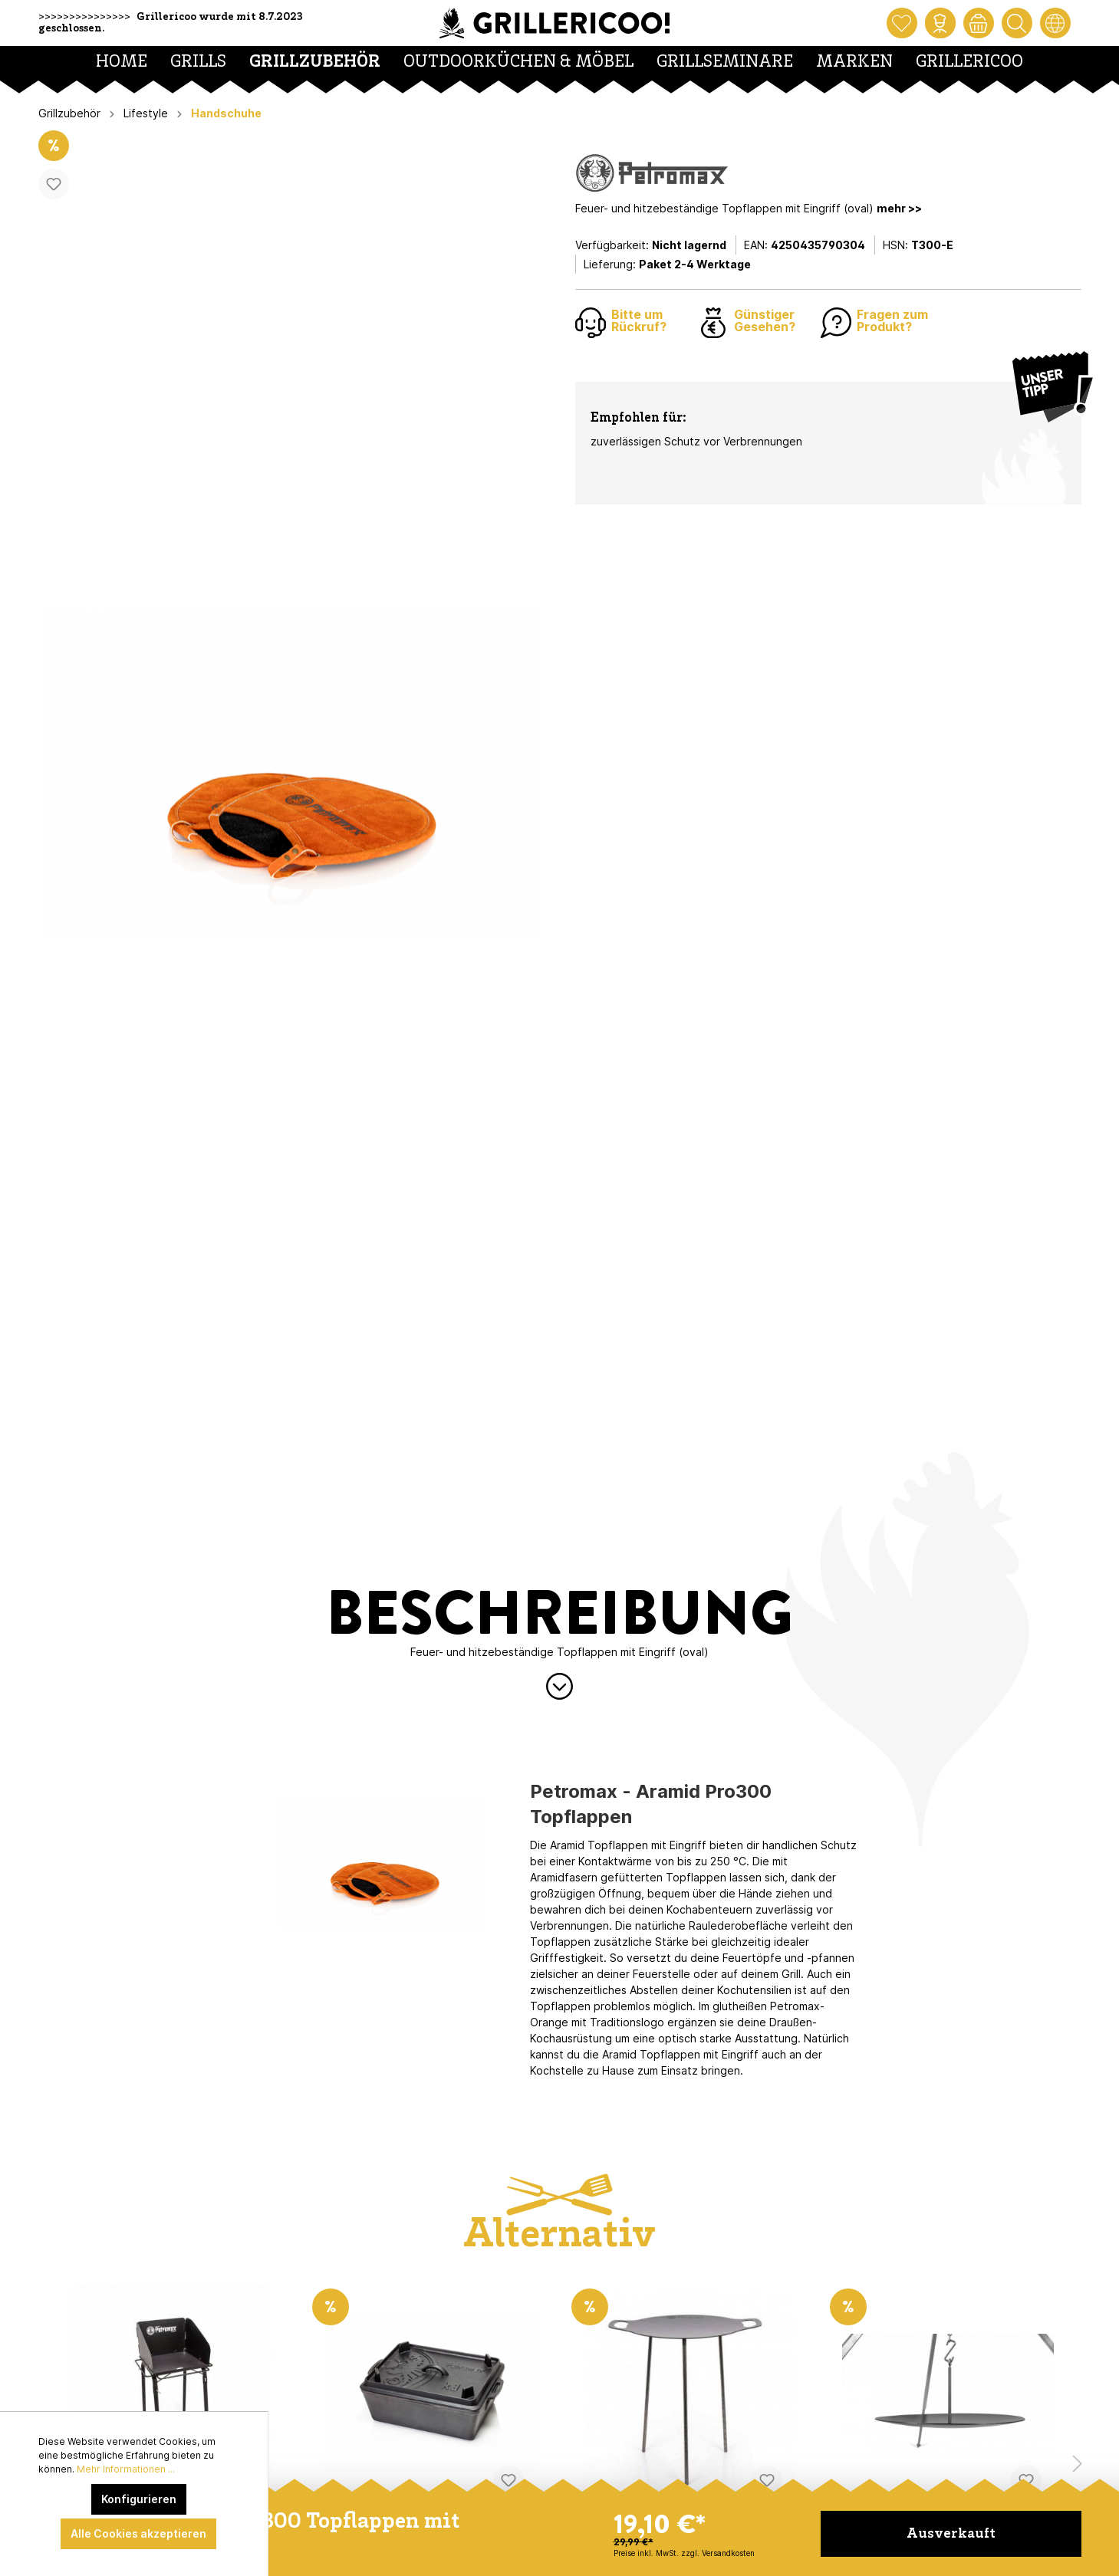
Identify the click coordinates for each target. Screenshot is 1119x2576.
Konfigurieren (138, 2498)
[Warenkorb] (978, 23)
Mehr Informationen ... (126, 2469)
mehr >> (899, 208)
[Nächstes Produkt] (1077, 2464)
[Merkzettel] (902, 23)
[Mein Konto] (940, 23)
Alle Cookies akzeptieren (138, 2533)
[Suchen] (1017, 23)
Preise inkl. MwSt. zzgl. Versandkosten (684, 2553)
